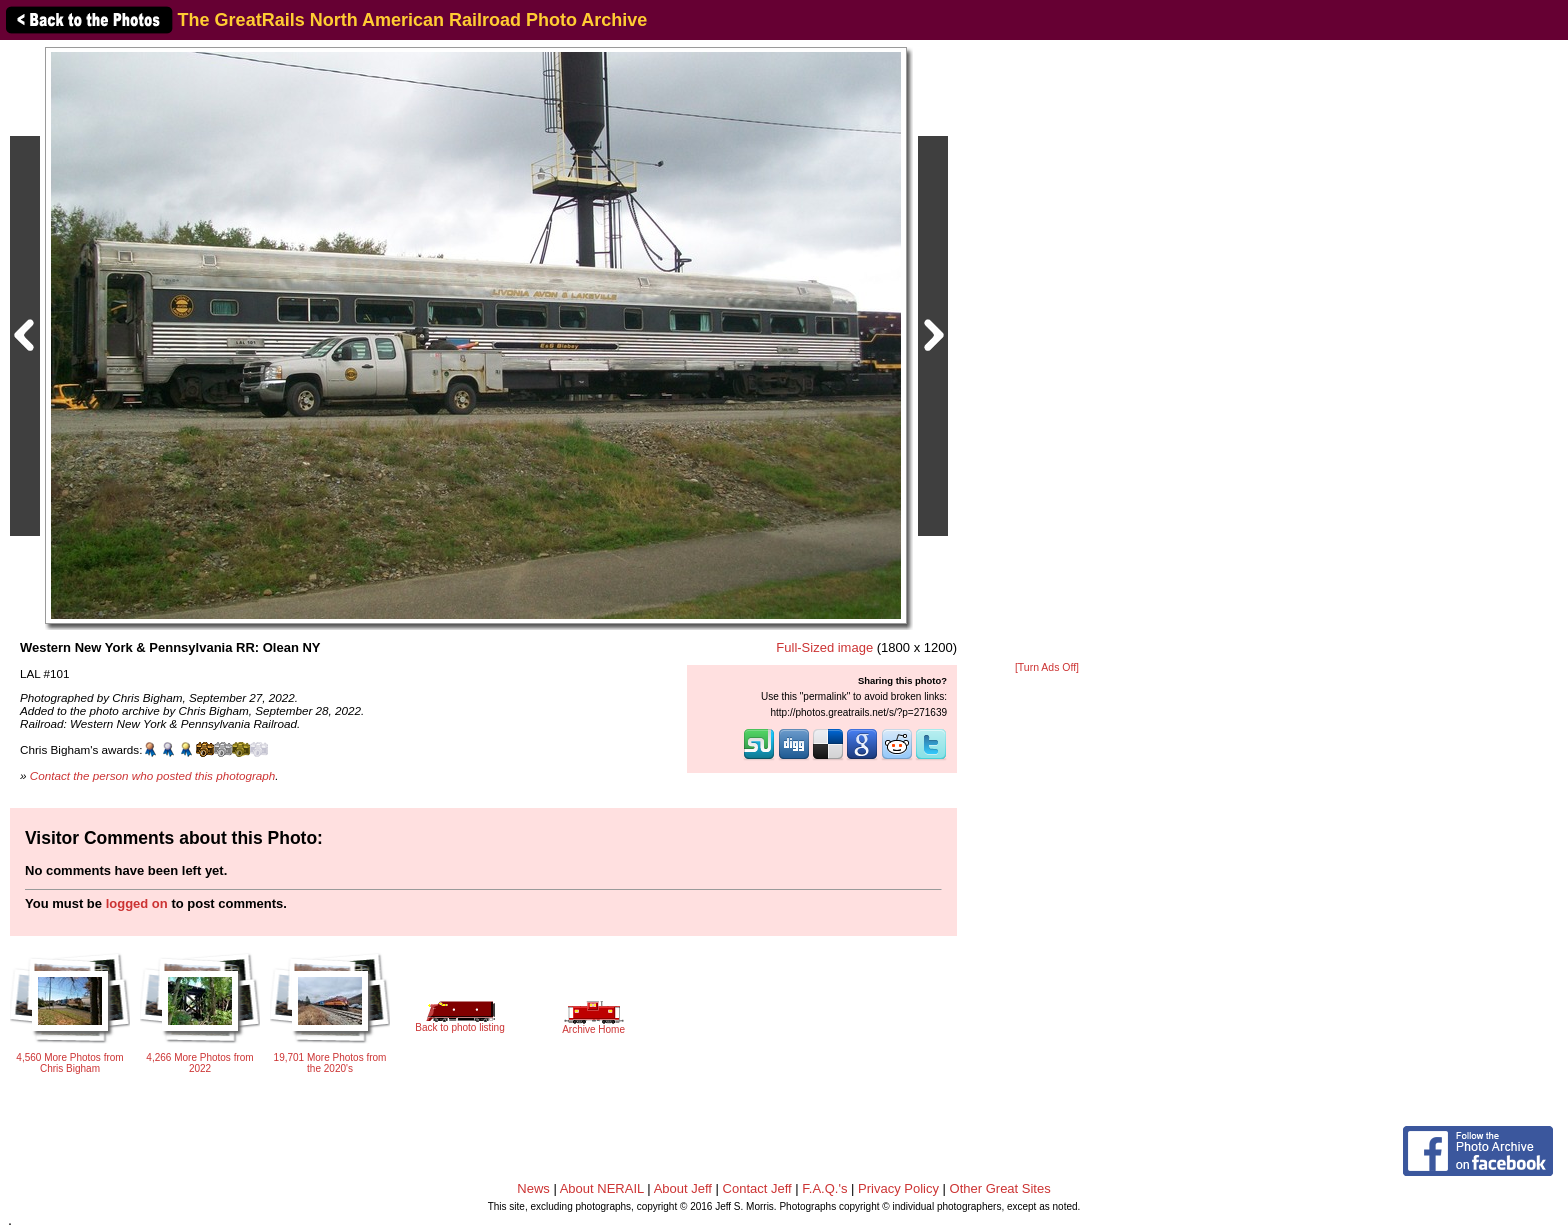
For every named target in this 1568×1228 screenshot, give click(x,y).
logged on (137, 903)
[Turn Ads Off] (1047, 667)
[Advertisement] (1047, 352)
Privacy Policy (898, 1188)
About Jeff (683, 1188)
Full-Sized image (824, 647)
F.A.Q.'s (824, 1188)
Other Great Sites (1000, 1188)
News (533, 1188)
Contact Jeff (757, 1188)
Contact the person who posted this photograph (153, 775)
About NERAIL (602, 1188)
